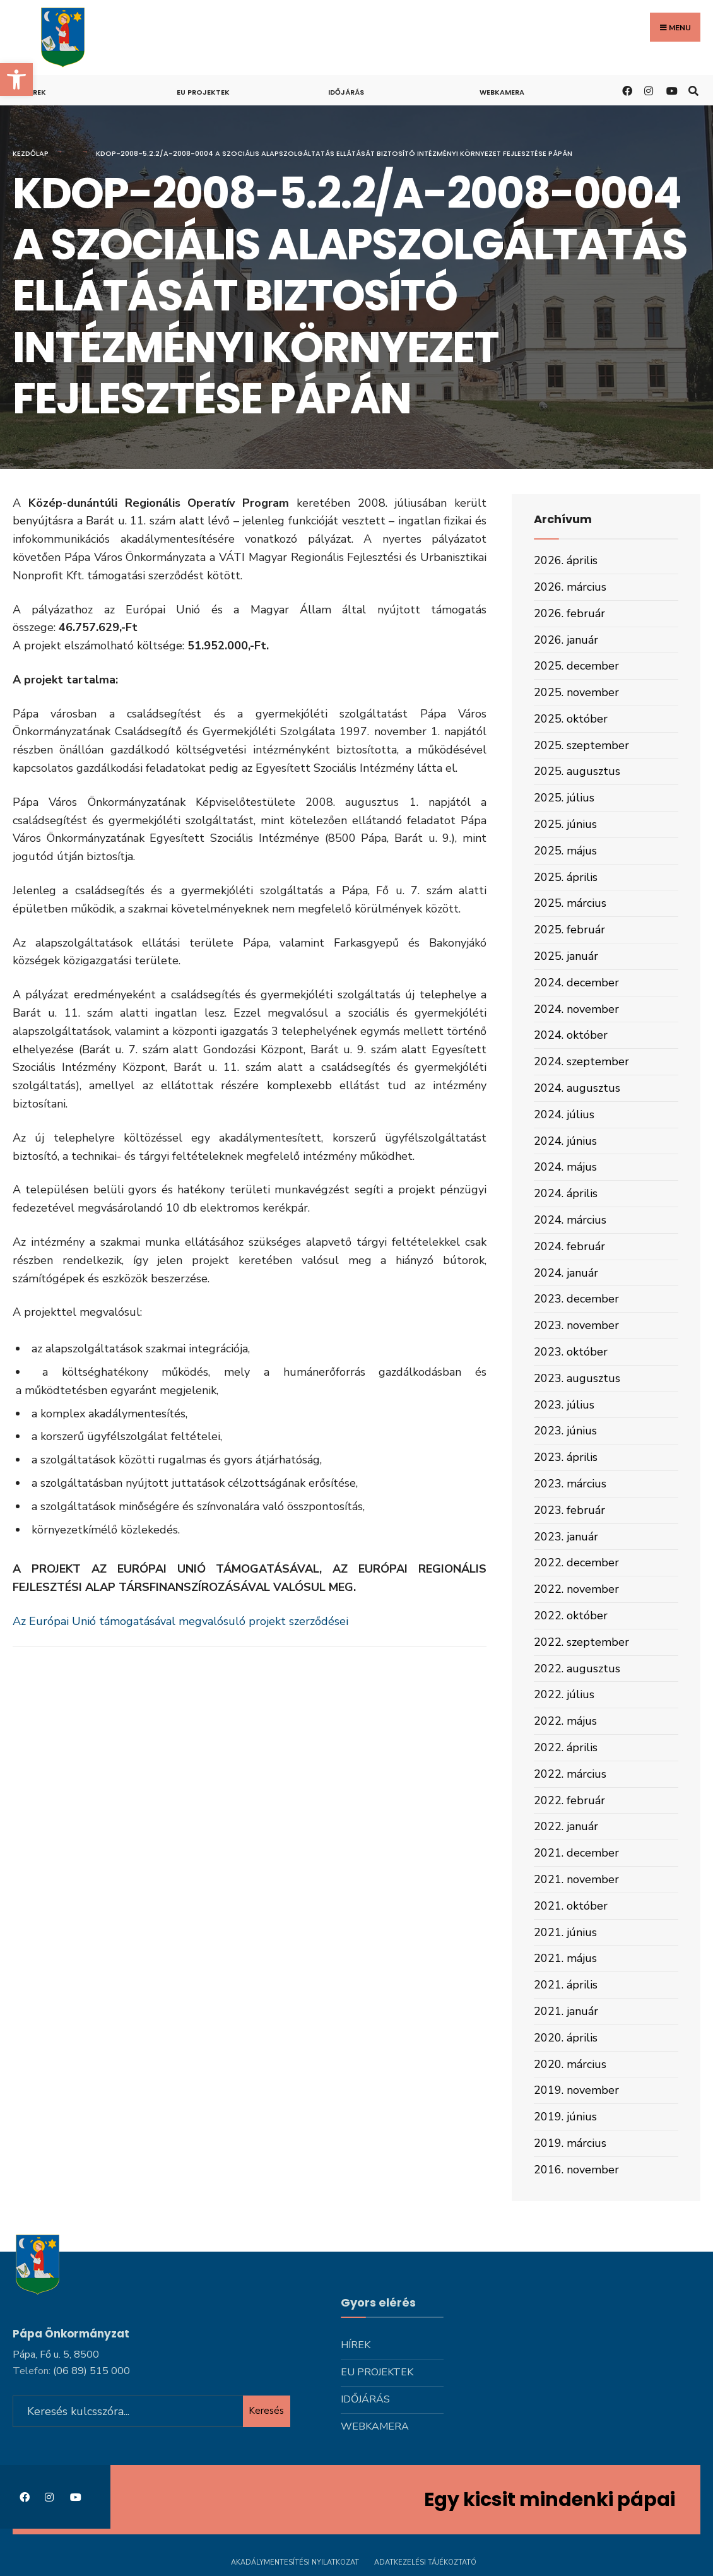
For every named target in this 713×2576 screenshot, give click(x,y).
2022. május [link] (565, 1720)
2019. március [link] (570, 2143)
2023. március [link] (570, 1483)
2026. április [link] (566, 560)
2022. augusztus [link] (577, 1668)
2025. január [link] (566, 956)
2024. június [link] (565, 1141)
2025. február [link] (569, 929)
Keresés (266, 2409)
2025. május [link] (565, 850)
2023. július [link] (564, 1404)
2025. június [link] (565, 824)
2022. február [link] (569, 1800)
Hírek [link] (35, 92)
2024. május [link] (565, 1166)
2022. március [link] (570, 1773)
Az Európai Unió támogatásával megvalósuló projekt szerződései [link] (180, 1621)
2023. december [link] (576, 1298)
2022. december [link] (576, 1562)
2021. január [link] (566, 2011)
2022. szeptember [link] (581, 1642)
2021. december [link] (576, 1852)
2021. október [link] (571, 1905)
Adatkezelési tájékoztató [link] (425, 2562)
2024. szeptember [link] (581, 1061)
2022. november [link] (576, 1589)
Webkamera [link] (502, 92)
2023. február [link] (569, 1510)
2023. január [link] (566, 1536)
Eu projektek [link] (203, 92)
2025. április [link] (566, 877)
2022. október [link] (571, 1615)
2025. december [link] (576, 665)
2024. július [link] (564, 1114)
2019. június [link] (565, 2116)
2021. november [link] (576, 1879)
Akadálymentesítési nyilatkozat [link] (295, 2562)
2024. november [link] (576, 1009)
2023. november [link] (576, 1325)
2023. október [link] (571, 1351)
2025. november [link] (576, 692)
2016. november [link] (576, 2169)
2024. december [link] (576, 982)
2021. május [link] (565, 1958)
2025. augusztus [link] (577, 771)
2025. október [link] (571, 718)
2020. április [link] (566, 2037)
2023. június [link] (565, 1430)
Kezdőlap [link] (31, 153)
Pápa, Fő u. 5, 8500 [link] (56, 2353)
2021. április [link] (566, 1984)
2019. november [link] (576, 2090)
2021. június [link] (565, 1932)
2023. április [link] (566, 1457)
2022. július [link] (564, 1694)
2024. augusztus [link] (577, 1088)
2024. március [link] (570, 1219)
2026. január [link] (566, 639)
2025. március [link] (570, 903)
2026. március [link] (570, 586)
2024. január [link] (566, 1272)
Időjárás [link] (346, 92)
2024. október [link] (571, 1035)
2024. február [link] (569, 1246)
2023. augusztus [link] (577, 1378)
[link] (16, 79)
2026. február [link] (569, 613)
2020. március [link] (570, 2064)
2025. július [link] (564, 797)
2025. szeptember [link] (581, 745)
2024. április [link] (566, 1193)
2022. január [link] (566, 1826)
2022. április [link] (566, 1747)
